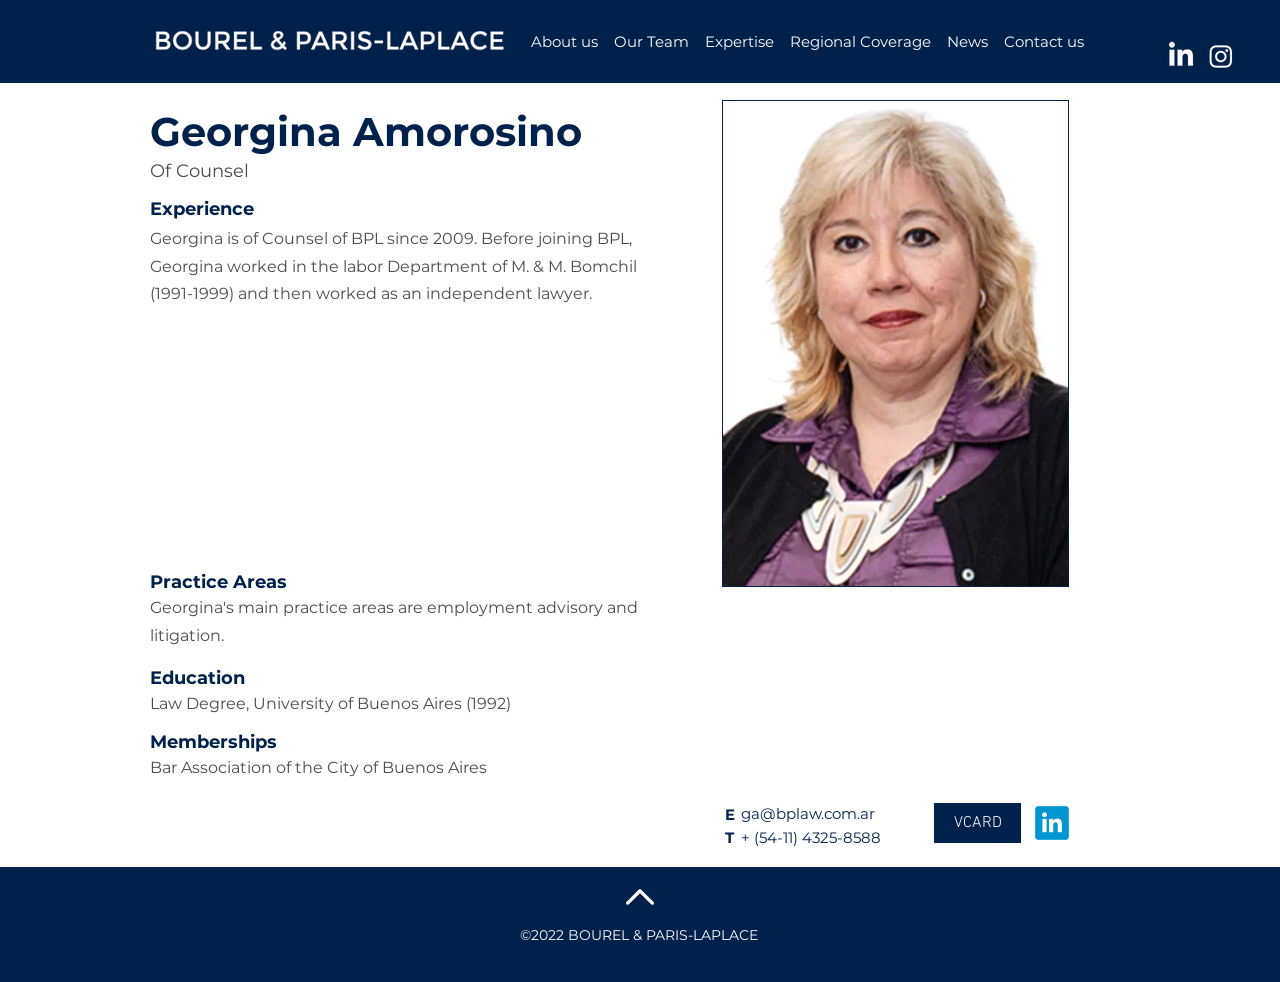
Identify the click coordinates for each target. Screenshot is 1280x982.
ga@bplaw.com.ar (808, 813)
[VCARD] (977, 823)
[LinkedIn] (1181, 56)
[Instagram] (1221, 56)
